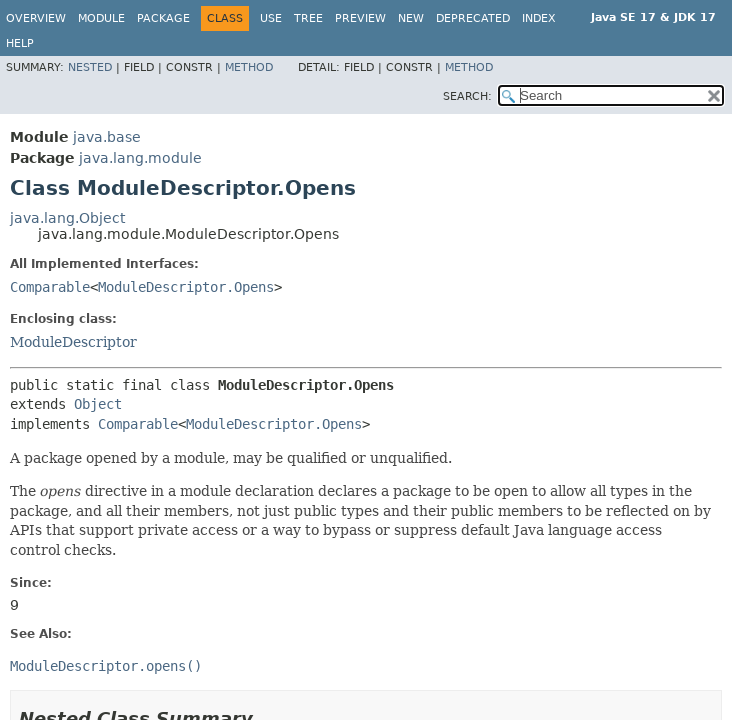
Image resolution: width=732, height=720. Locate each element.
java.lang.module (140, 158)
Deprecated (473, 18)
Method (249, 67)
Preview (360, 18)
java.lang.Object (67, 218)
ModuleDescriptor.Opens (186, 287)
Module (101, 18)
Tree (308, 18)
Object (98, 404)
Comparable (50, 287)
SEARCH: (467, 96)
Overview (36, 18)
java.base (107, 137)
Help (20, 43)
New (411, 18)
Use (271, 18)
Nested (90, 67)
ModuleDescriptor (73, 342)
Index (539, 18)
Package (163, 18)
